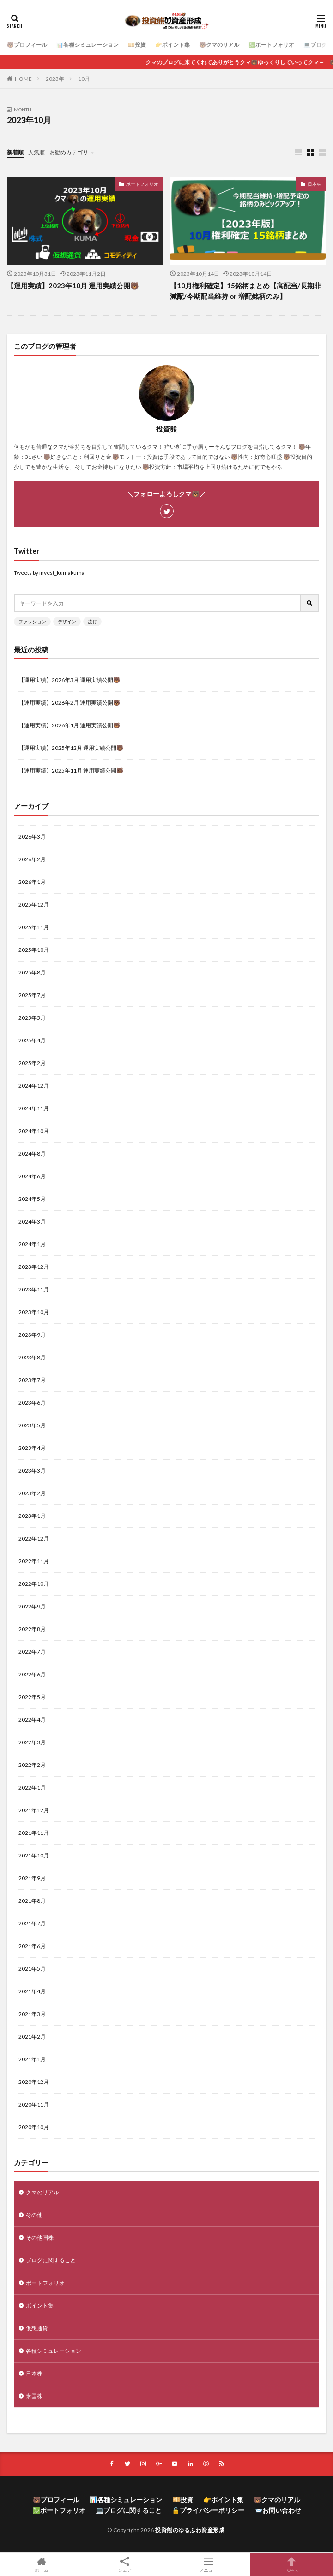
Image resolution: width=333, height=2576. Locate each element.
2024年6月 (32, 1176)
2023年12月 (33, 1266)
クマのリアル (42, 2192)
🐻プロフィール (27, 44)
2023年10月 (33, 1312)
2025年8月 (32, 972)
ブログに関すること (51, 2260)
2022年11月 (33, 1561)
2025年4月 (32, 1040)
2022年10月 (33, 1583)
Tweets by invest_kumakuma (49, 572)
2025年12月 (33, 904)
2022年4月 (32, 1719)
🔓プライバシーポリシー (208, 2510)
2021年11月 (33, 1832)
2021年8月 (32, 1900)
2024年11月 (33, 1108)
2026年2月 (32, 859)
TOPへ (291, 2564)
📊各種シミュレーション (87, 44)
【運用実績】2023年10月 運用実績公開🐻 (73, 285)
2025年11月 (33, 927)
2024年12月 (33, 1085)
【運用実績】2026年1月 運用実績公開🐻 (69, 725)
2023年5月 (32, 1425)
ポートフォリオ (142, 184)
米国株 (34, 2396)
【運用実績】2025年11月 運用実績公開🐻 (70, 770)
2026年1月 (32, 881)
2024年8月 (32, 1153)
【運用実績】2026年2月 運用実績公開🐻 (69, 702)
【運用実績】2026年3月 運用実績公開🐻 (69, 679)
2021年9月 (32, 1878)
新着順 (15, 152)
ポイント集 (40, 2305)
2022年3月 (32, 1742)
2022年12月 (33, 1538)
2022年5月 (32, 1696)
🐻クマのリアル (219, 44)
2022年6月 (32, 1674)
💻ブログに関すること (129, 2510)
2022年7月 (32, 1651)
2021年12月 (33, 1810)
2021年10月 (33, 1855)
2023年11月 (33, 1289)
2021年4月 (32, 1991)
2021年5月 (32, 1968)
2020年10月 (33, 2127)
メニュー (208, 2564)
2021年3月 (32, 2013)
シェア (124, 2565)
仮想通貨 (37, 2328)
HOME (23, 78)
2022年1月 (32, 1787)
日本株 (314, 184)
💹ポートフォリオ (271, 44)
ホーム (41, 2564)
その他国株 (40, 2237)
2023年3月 (32, 1470)
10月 (84, 78)
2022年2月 (32, 1764)
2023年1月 (32, 1515)
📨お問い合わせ (277, 2510)
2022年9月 (32, 1606)
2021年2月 (32, 2036)
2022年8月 (32, 1629)
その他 (34, 2214)
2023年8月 (32, 1357)
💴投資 (137, 44)
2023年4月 (32, 1447)
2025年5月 (32, 1017)
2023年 (55, 78)
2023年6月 (32, 1402)
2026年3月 (32, 836)
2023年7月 (32, 1379)
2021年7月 (32, 1923)
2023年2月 (32, 1493)
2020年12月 (33, 2081)
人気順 (36, 152)
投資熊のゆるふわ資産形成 (189, 2530)
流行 (92, 621)
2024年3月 (32, 1221)
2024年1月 (32, 1244)
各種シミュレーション (53, 2350)
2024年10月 (33, 1130)
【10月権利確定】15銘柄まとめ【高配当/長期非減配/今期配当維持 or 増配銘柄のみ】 (245, 290)
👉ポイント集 (172, 44)
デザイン (67, 621)
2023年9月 (32, 1334)
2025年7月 (32, 995)
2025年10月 (33, 949)
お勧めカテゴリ (68, 152)
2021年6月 (32, 1946)
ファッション (32, 621)
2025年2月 (32, 1063)
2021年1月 (32, 2059)
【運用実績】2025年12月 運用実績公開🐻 (70, 747)
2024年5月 (32, 1198)
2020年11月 (33, 2104)
